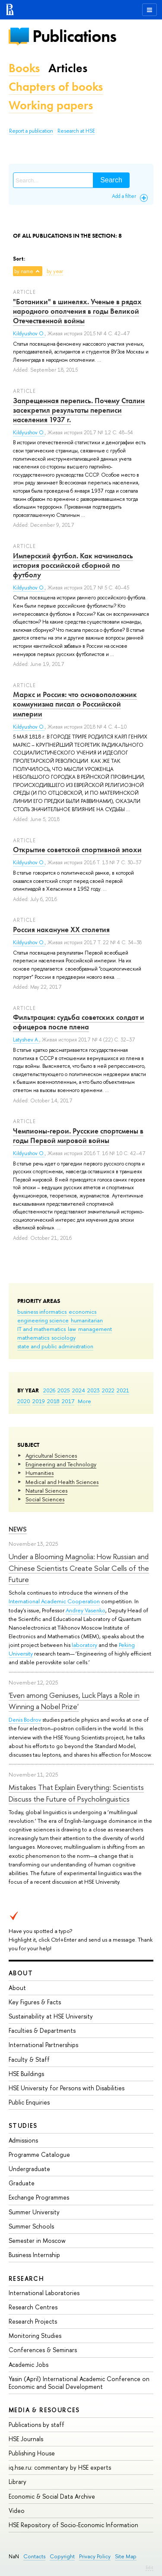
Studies (23, 2125)
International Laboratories (44, 2293)
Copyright (62, 2556)
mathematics (33, 1337)
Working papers (51, 105)
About (21, 1973)
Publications (74, 36)
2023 (93, 1390)
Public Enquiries (29, 2102)
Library (17, 2481)
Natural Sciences (46, 1490)
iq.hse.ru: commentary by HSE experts (60, 2467)
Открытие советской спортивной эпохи (77, 849)
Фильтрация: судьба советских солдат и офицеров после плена (78, 1022)
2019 (38, 1401)
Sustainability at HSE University (51, 2016)
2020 (23, 1401)
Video (17, 2510)
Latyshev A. (26, 1039)
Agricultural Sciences (51, 1455)
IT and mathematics (41, 1329)
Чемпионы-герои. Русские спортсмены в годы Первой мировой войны (78, 1135)
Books (24, 68)
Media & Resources (44, 2410)
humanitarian (87, 1320)
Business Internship (34, 2255)
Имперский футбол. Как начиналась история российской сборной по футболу (73, 565)
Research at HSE (76, 130)
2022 (108, 1390)
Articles (67, 68)
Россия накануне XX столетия (61, 929)
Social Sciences (44, 1499)
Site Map (126, 2556)
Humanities (39, 1473)
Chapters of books (56, 86)
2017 (68, 1401)
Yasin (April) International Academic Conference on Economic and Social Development (79, 2383)
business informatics (42, 1311)
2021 (123, 1390)
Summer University (34, 2212)
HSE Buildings (26, 2074)
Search (111, 180)
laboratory (84, 1645)
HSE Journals (26, 2439)
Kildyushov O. (29, 333)
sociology (63, 1337)
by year (55, 271)
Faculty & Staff (29, 2059)
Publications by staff (36, 2424)
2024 (78, 1390)
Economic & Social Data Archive (52, 2496)
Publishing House (32, 2453)
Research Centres (33, 2307)
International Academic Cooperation (54, 1601)
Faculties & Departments (42, 2030)
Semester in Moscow (37, 2240)
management (95, 1329)
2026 (49, 1390)
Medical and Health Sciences (61, 1482)
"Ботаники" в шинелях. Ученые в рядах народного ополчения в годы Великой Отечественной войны (77, 311)
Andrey (75, 1610)
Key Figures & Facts (35, 2002)
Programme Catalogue (39, 2154)
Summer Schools (31, 2226)
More (84, 1401)
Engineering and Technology (60, 1464)
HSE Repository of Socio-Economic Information (73, 2525)
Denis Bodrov (25, 1719)
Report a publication (31, 130)
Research (26, 2278)
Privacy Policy (95, 2556)
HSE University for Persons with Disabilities (66, 2088)
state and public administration (55, 1346)
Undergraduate (29, 2169)
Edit (149, 2567)
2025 (63, 1390)
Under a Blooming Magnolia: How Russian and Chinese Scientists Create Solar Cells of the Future (79, 1567)
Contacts (34, 2556)
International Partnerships (43, 2045)
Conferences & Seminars (43, 2350)
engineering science (43, 1320)
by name (23, 271)
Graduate (22, 2183)
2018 (53, 1401)
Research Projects (33, 2321)
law (72, 1329)
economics (82, 1311)
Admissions (23, 2140)
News (18, 1529)
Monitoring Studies (35, 2335)
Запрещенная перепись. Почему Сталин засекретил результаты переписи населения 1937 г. (79, 410)
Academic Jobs (28, 2364)
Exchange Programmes (39, 2197)
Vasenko (95, 1610)
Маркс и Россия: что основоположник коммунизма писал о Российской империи (75, 704)
